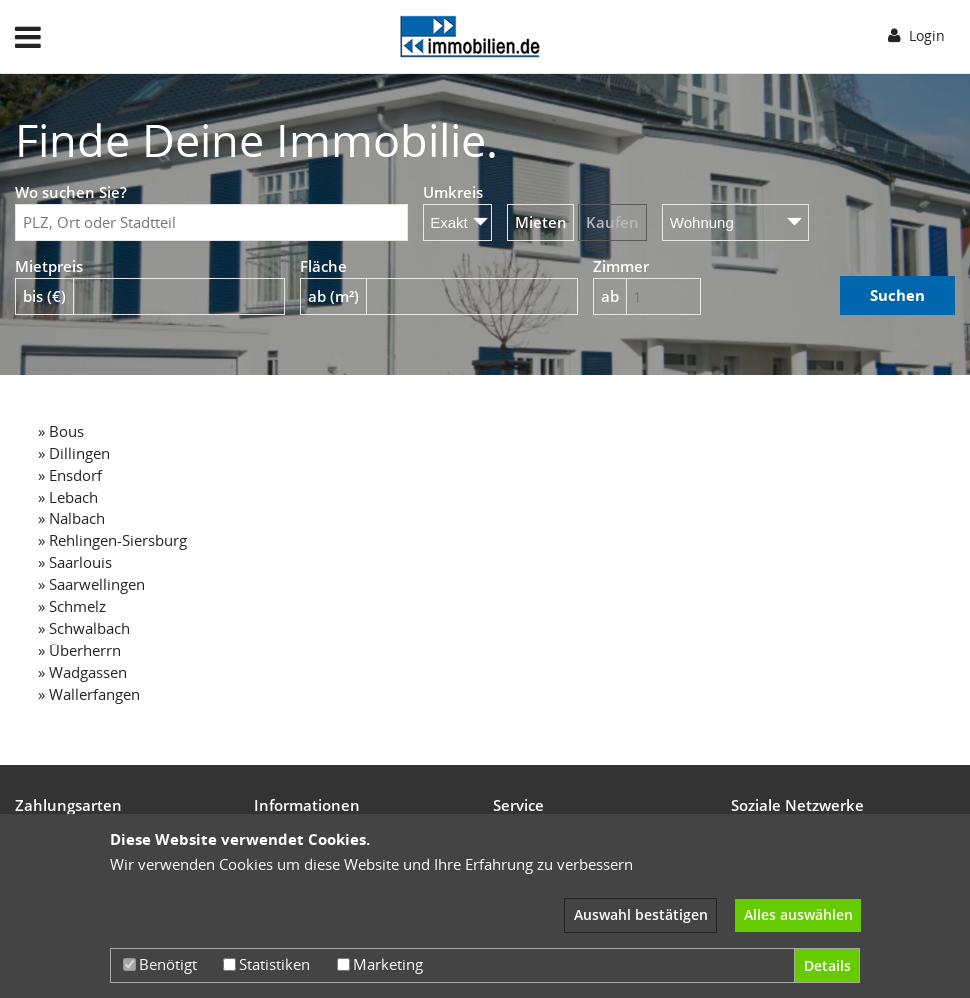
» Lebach (68, 497)
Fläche (323, 266)
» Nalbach (71, 518)
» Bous (61, 431)
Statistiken (266, 964)
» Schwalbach (84, 628)
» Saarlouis (75, 562)
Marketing (380, 964)
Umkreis (453, 192)
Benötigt (160, 964)
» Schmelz (72, 606)
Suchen (897, 295)
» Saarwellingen (91, 584)
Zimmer (621, 266)
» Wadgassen (82, 672)
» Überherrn (79, 650)
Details (827, 965)
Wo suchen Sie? (71, 192)
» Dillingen (74, 453)
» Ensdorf (70, 475)
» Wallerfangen (89, 694)
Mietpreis (49, 266)
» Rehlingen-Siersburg (112, 540)
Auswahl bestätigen (641, 914)
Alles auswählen (798, 914)
